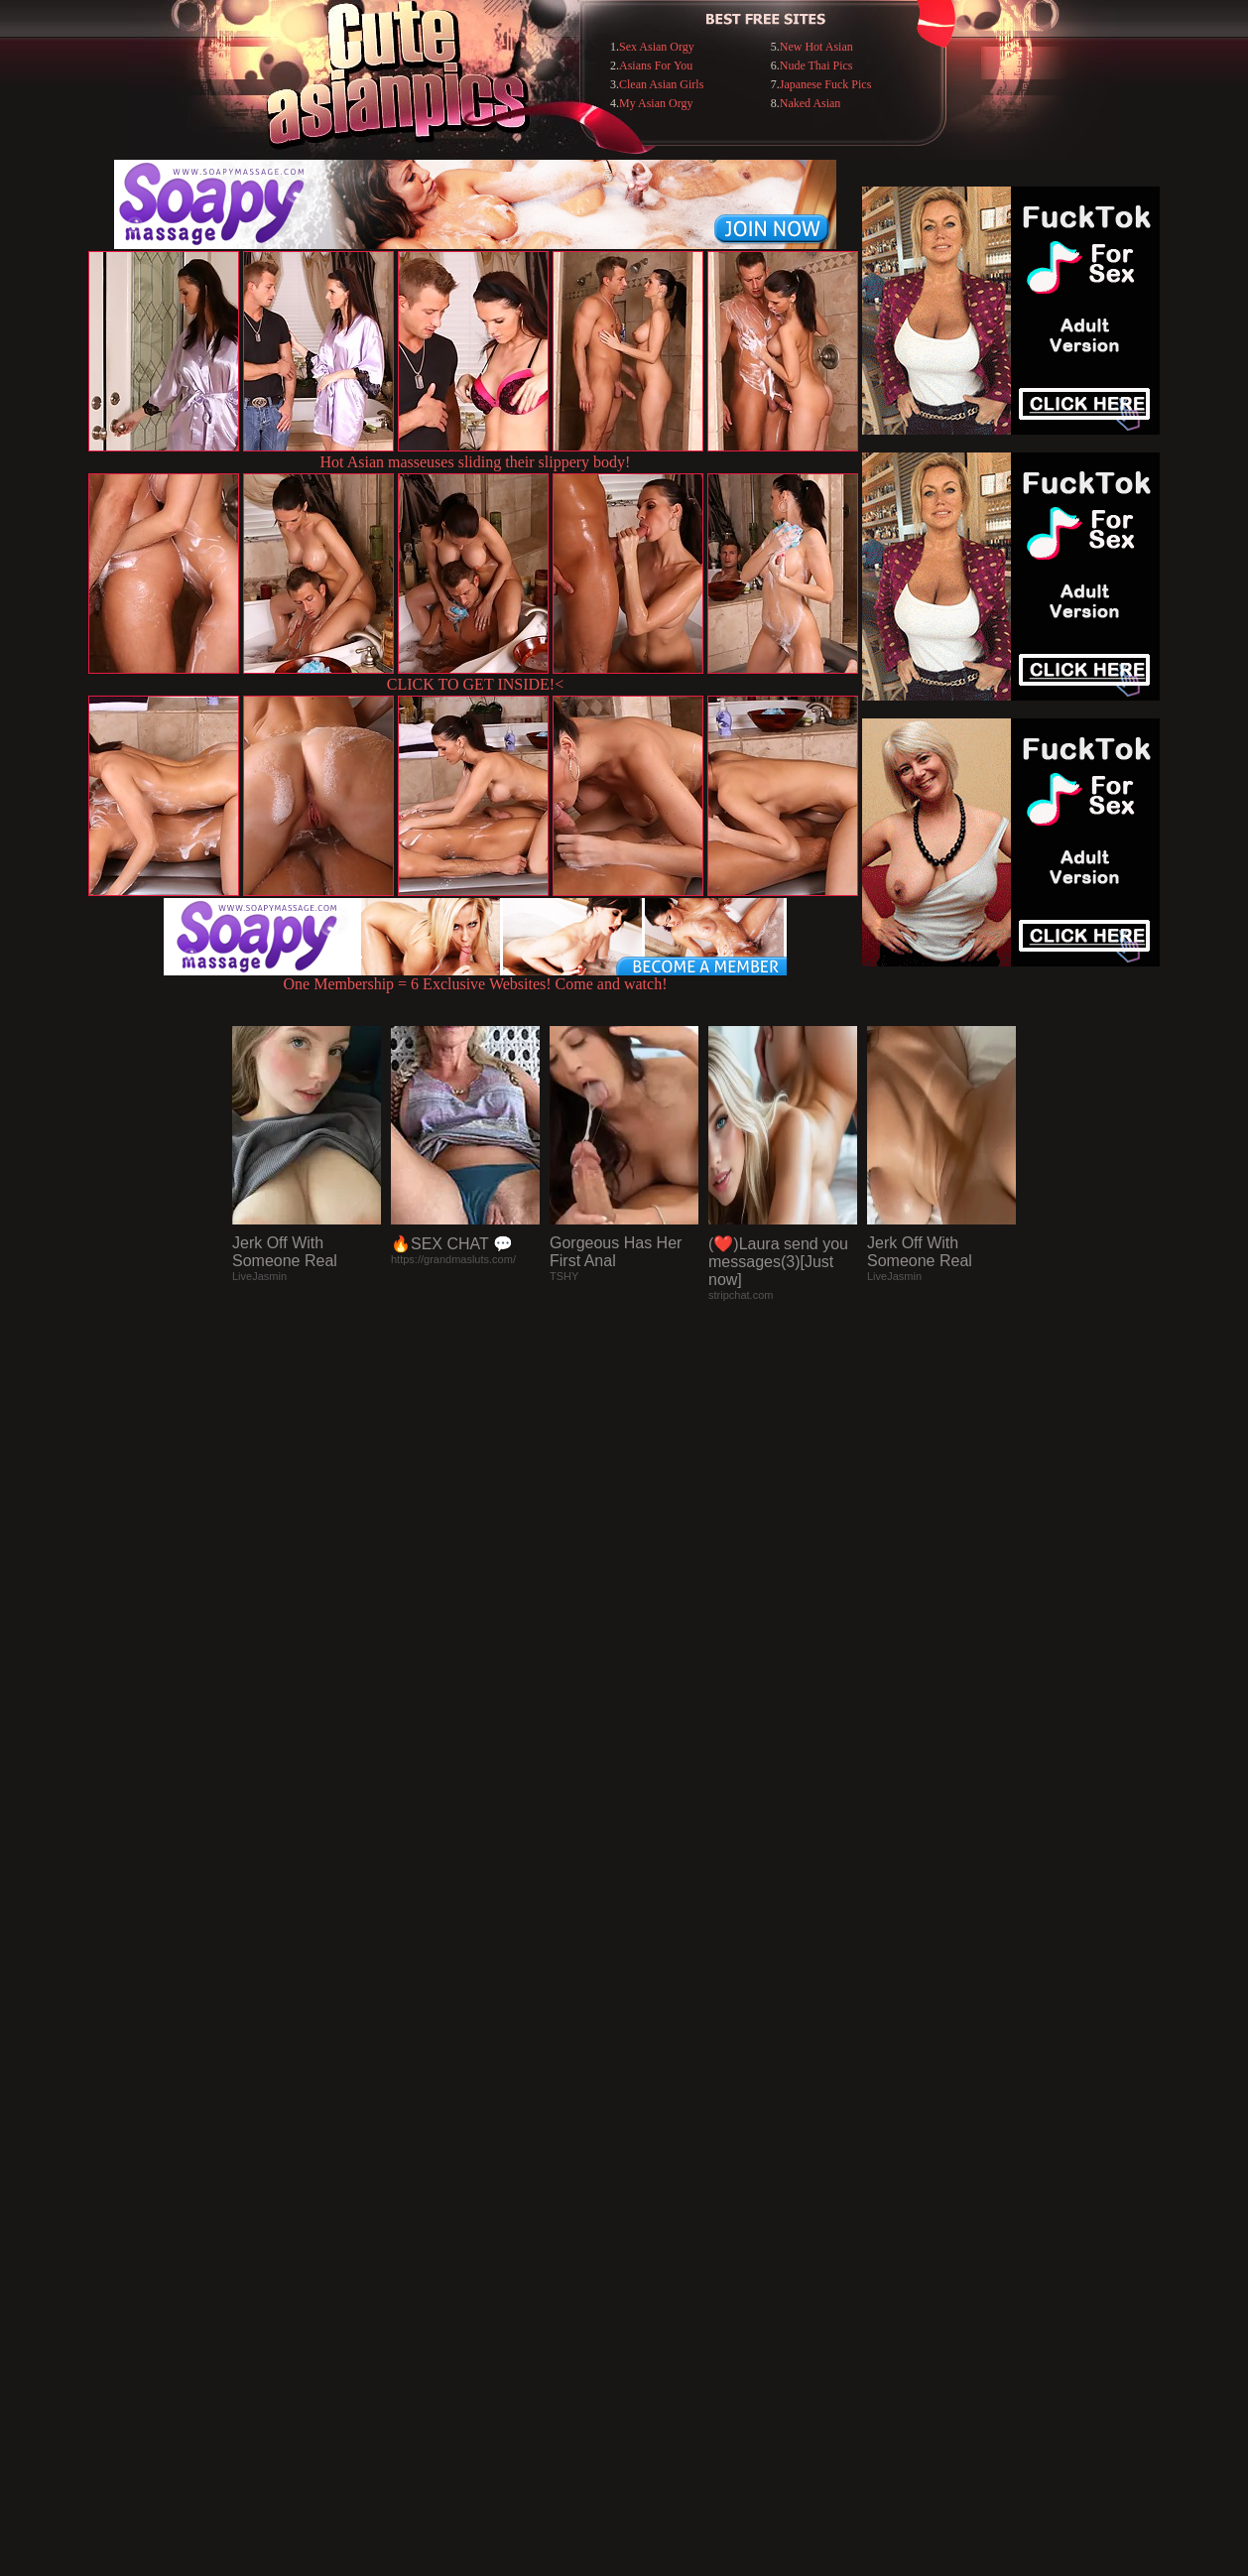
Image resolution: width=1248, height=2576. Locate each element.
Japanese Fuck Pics (826, 84)
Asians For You (655, 65)
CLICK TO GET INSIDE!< (475, 684)
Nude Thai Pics (816, 65)
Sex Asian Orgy (656, 47)
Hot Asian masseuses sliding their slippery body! (475, 461)
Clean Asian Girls (661, 84)
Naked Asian (810, 103)
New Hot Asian (816, 47)
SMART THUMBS (659, 2169)
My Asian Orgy (655, 103)
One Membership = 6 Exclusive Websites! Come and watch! (475, 977)
